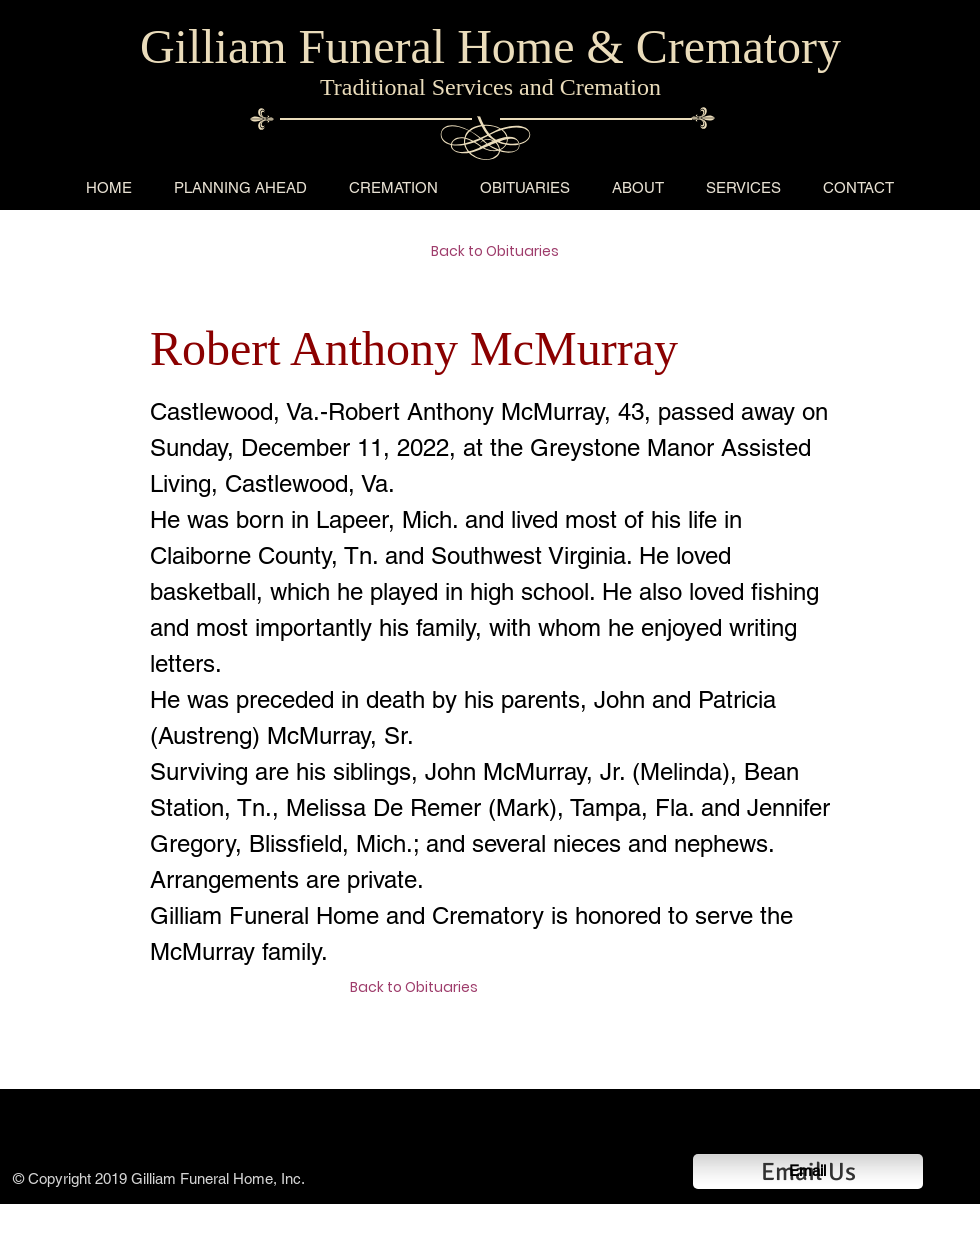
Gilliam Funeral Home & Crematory (490, 46)
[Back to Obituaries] (502, 252)
